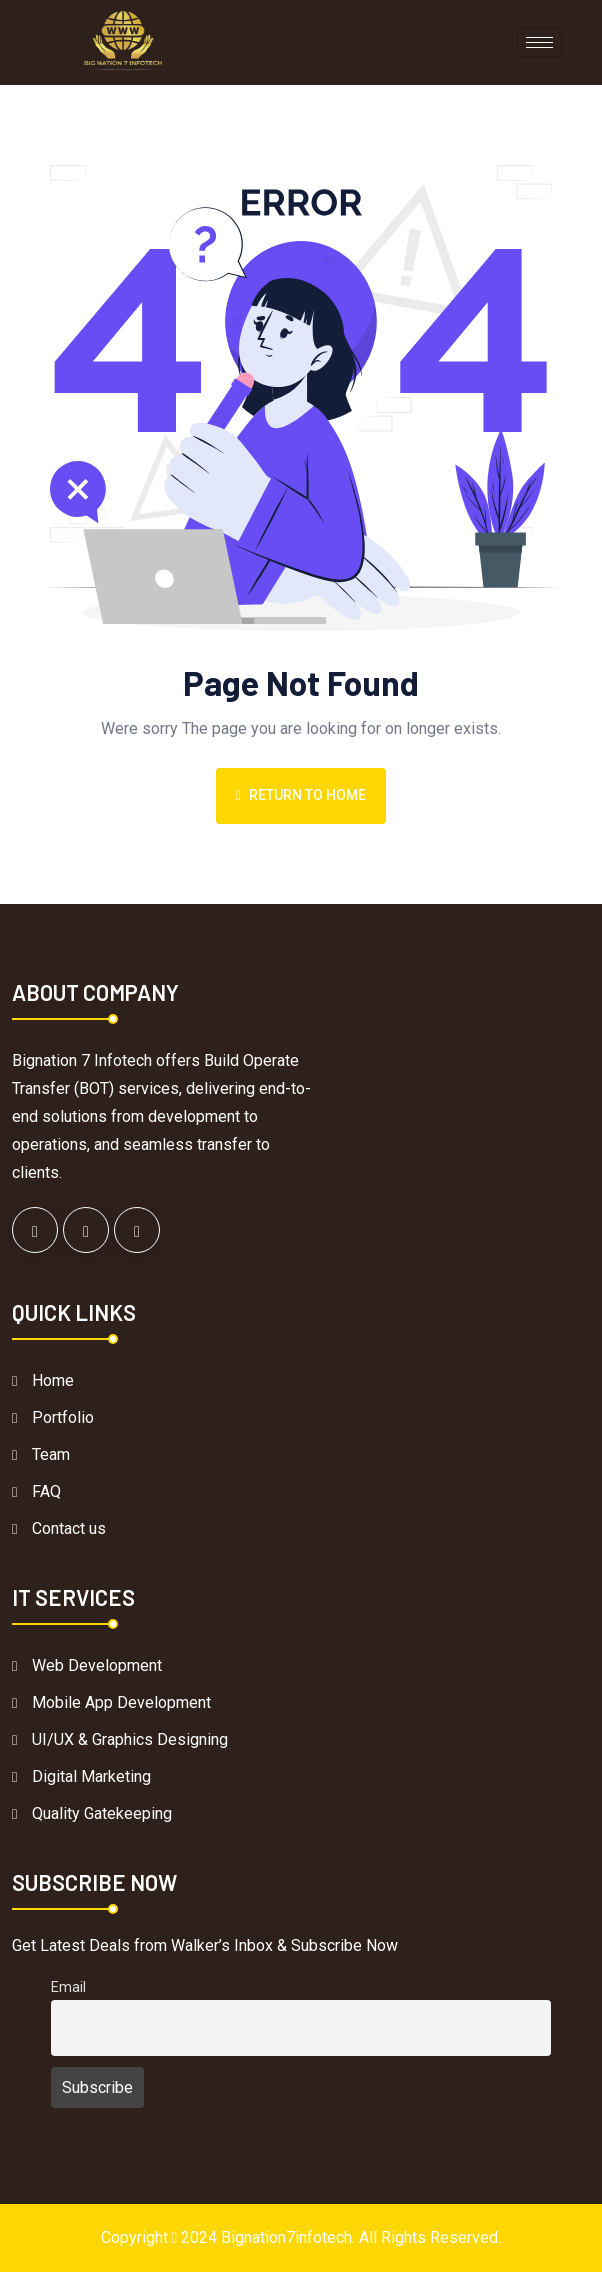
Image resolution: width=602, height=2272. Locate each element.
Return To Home (301, 795)
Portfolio (63, 1417)
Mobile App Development (121, 1702)
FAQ (46, 1491)
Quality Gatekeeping (102, 1813)
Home (53, 1380)
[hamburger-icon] (539, 42)
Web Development (97, 1665)
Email (68, 1987)
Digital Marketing (91, 1776)
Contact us (69, 1528)
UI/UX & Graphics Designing (130, 1739)
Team (51, 1454)
